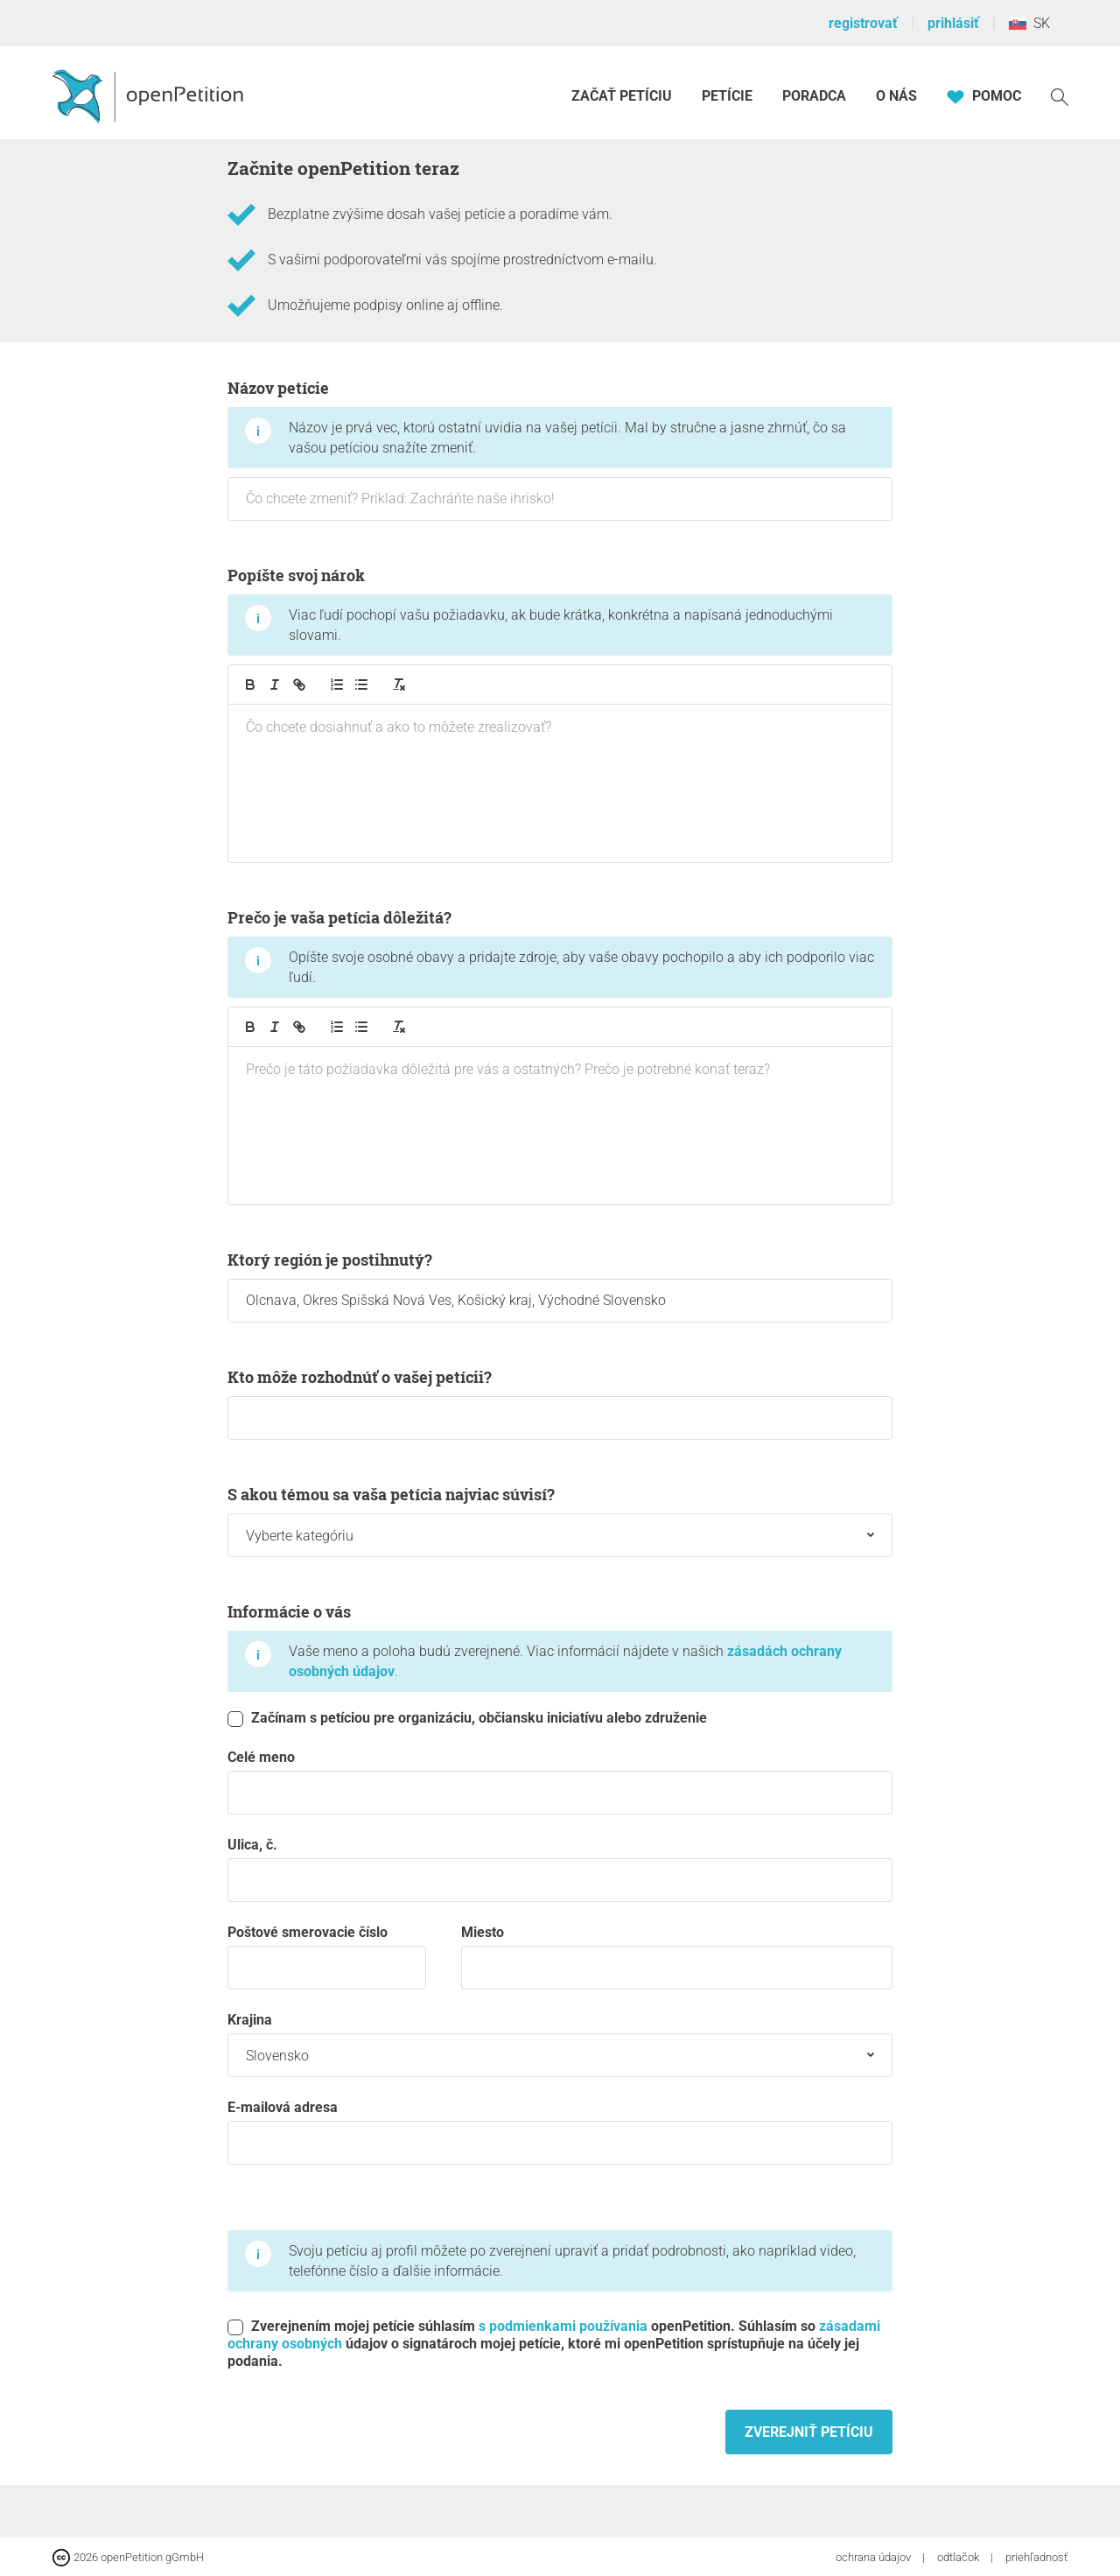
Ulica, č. (560, 1869)
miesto (676, 1957)
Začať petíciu (621, 96)
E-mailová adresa (560, 2132)
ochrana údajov (875, 2557)
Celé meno (560, 1781)
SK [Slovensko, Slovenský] (1029, 23)
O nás (896, 96)
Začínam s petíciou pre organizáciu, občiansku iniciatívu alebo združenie (467, 1718)
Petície (729, 96)
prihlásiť (953, 23)
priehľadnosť (1036, 2557)
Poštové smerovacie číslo (327, 1957)
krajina (560, 2044)
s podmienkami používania (563, 2326)
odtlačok (959, 2557)
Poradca (814, 96)
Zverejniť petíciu (809, 2432)
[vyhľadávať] (1059, 96)
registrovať (863, 23)
